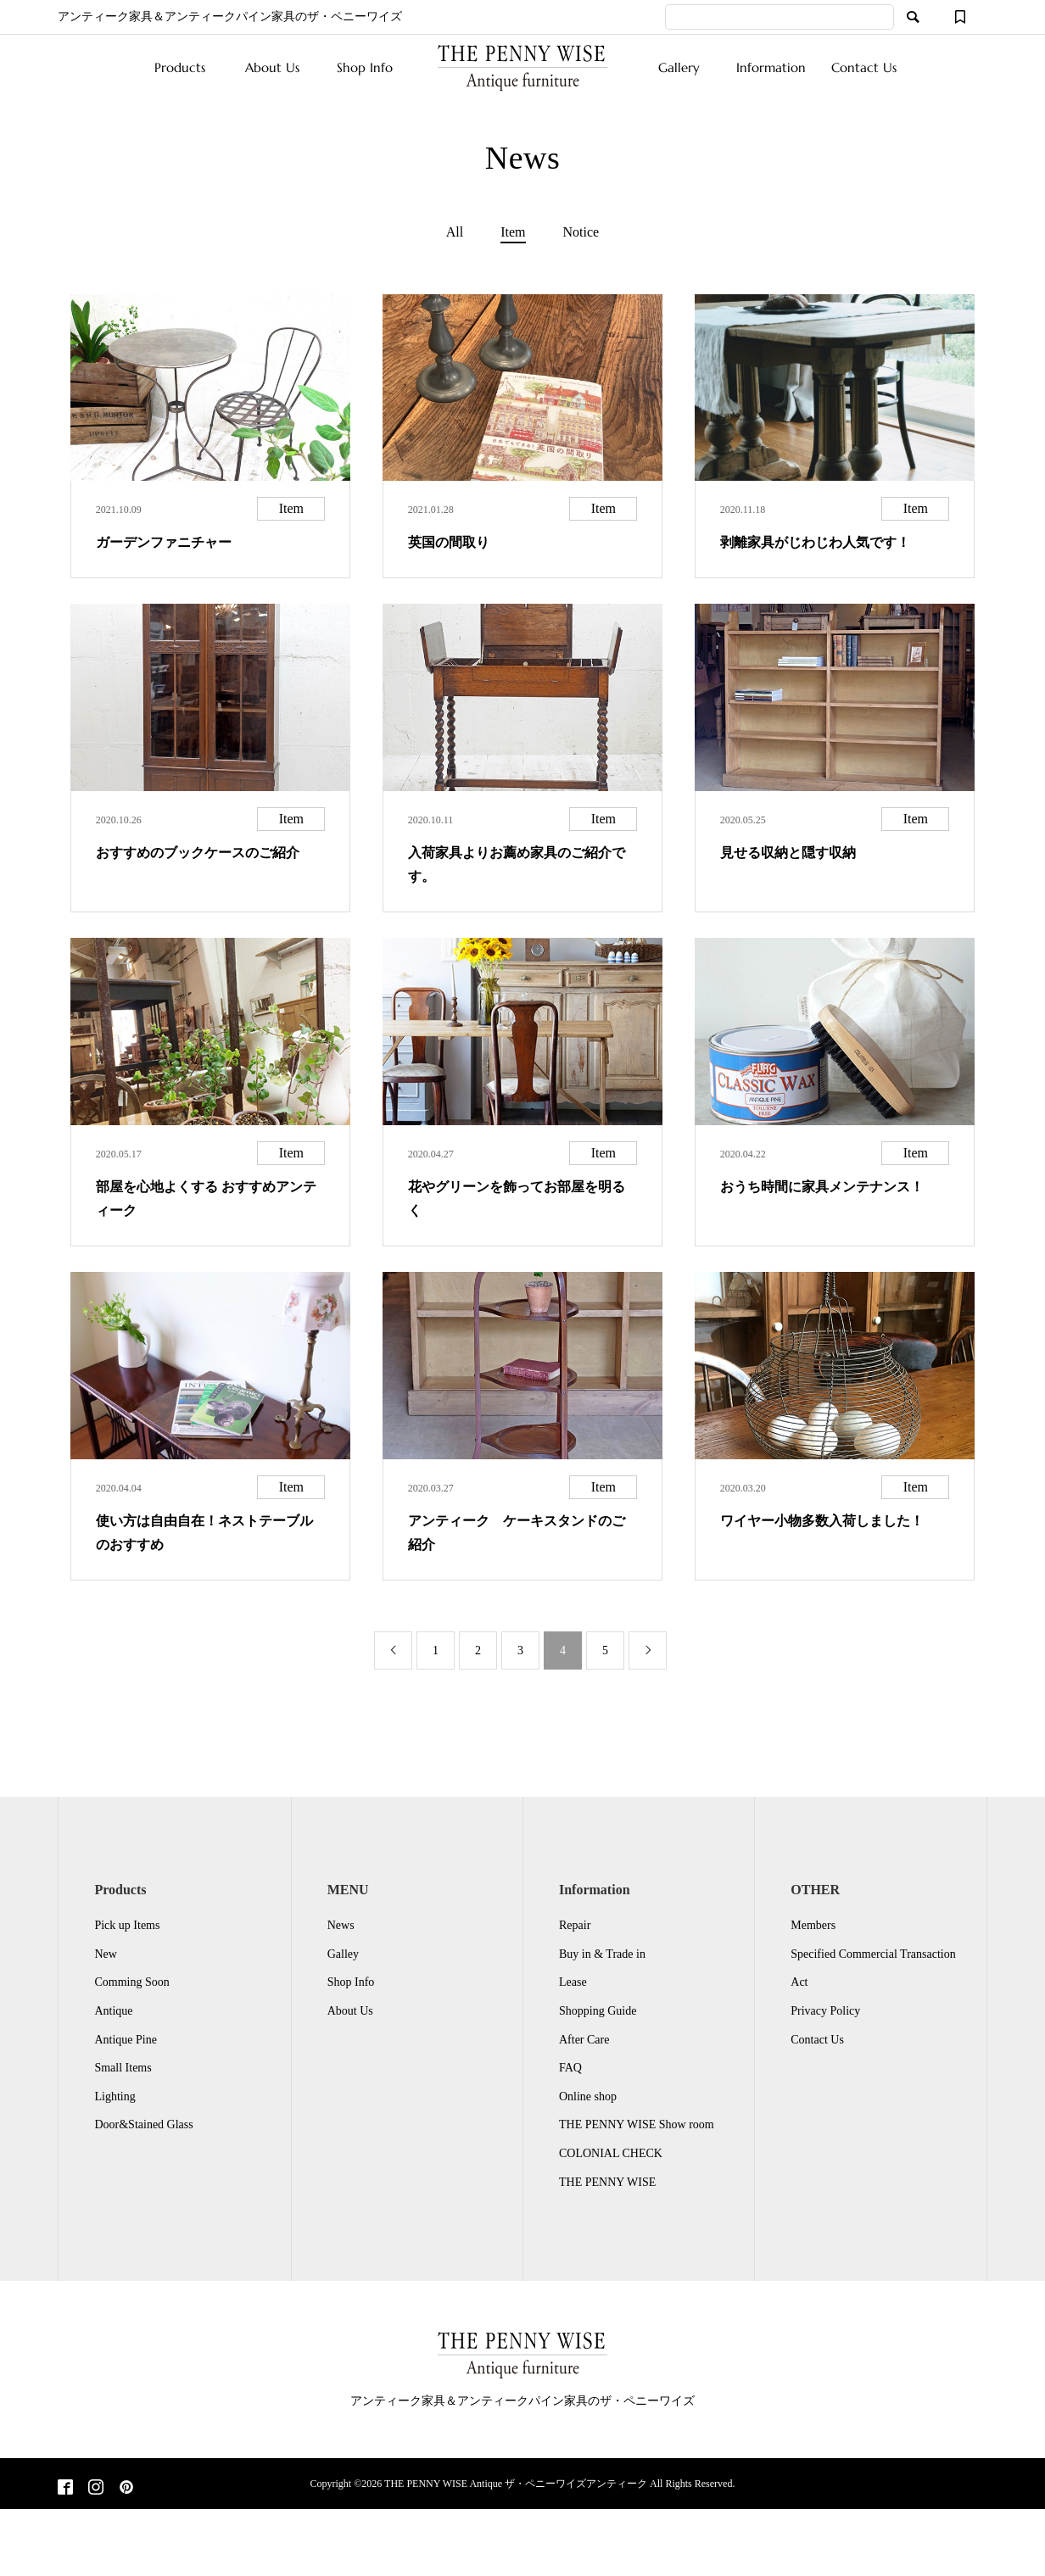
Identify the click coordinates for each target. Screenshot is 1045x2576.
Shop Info (365, 67)
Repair (574, 1925)
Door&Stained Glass (143, 2124)
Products (179, 67)
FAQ (570, 2067)
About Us (272, 67)
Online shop (588, 2096)
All (454, 232)
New (105, 1954)
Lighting (114, 2096)
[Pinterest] (126, 2488)
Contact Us (864, 67)
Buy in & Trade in (602, 1954)
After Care (584, 2039)
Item (512, 232)
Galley (343, 1954)
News (341, 1925)
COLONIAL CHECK (610, 2153)
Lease (573, 1982)
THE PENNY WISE (607, 2182)
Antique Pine (125, 2039)
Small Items (122, 2067)
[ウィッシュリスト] (960, 17)
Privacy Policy (825, 2010)
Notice (581, 232)
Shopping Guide (597, 2010)
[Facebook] (65, 2488)
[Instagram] (95, 2488)
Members (813, 1925)
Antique (113, 2010)
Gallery (679, 67)
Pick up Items (126, 1925)
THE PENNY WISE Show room (636, 2124)
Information (771, 67)
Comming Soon (131, 1982)
